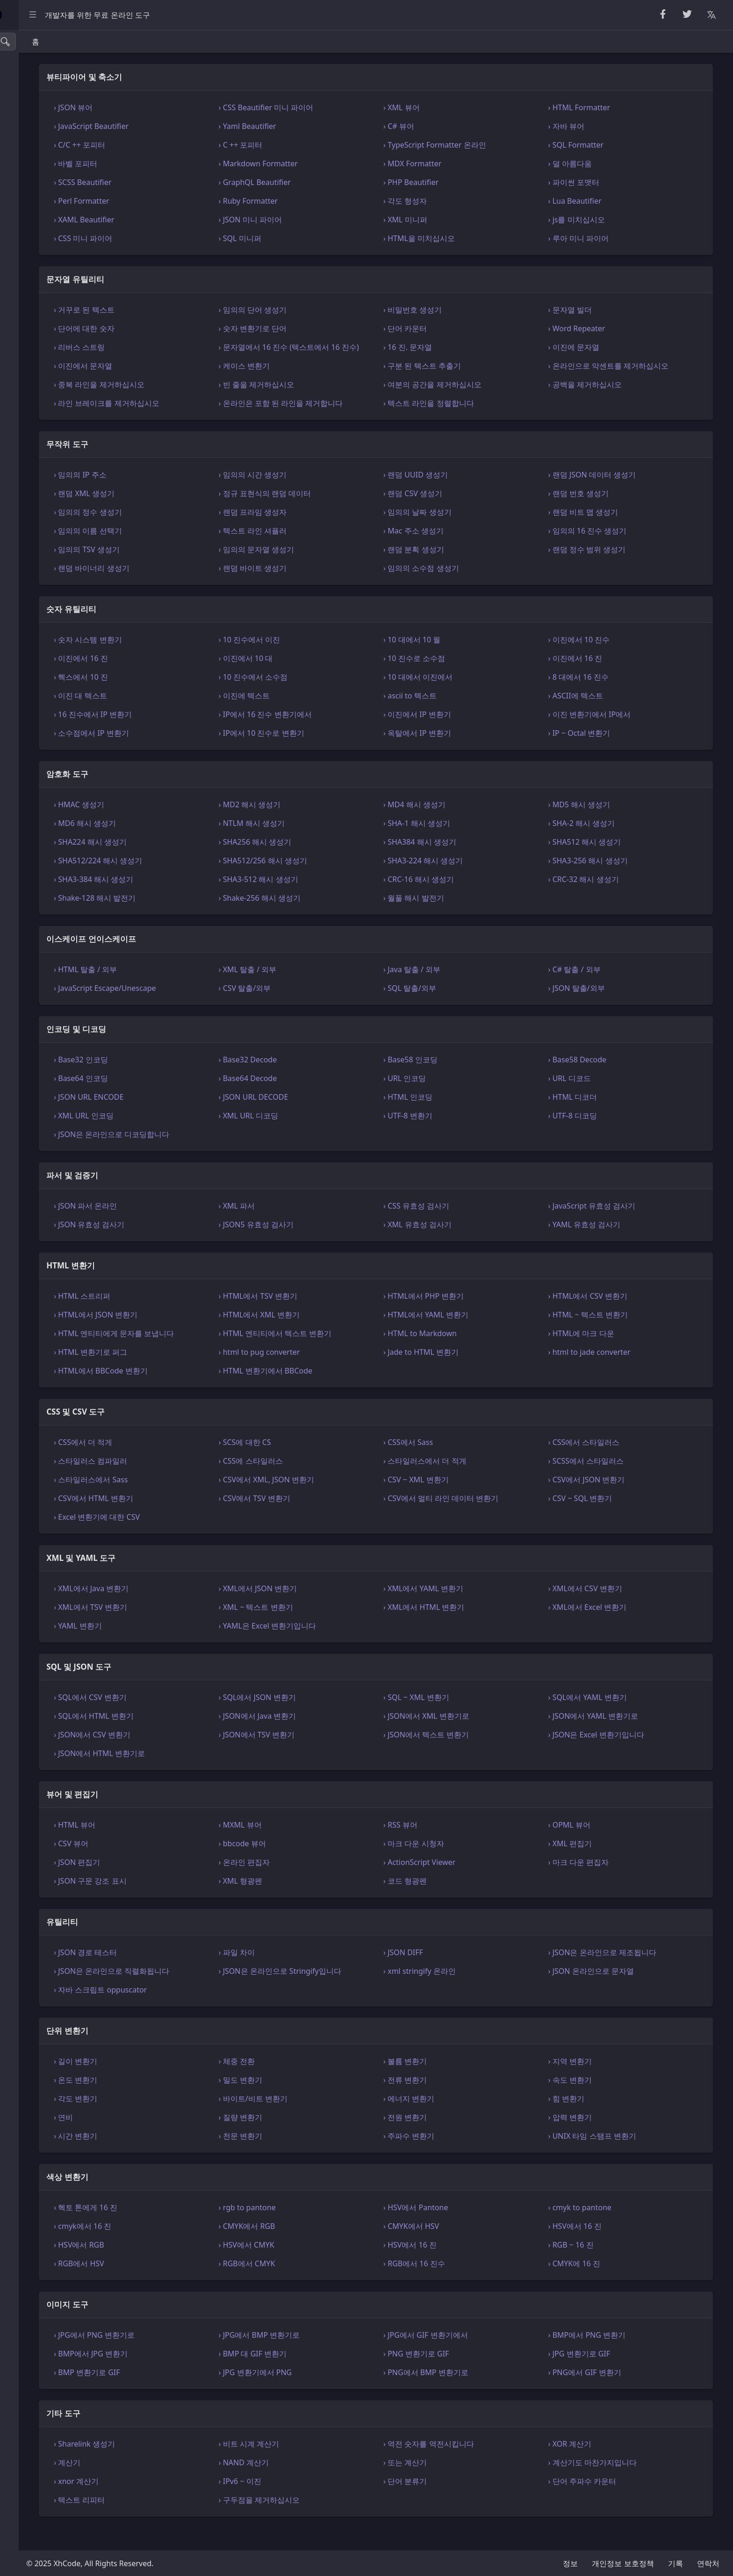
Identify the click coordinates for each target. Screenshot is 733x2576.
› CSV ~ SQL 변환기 (608, 1521)
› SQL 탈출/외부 (464, 1010)
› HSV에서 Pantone (470, 2230)
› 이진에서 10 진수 (607, 662)
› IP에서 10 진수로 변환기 (342, 755)
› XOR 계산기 (597, 2466)
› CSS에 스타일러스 (331, 1483)
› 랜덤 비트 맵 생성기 (611, 534)
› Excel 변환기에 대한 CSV (204, 1539)
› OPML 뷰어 (597, 1847)
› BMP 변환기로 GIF (194, 2395)
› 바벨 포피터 (183, 163)
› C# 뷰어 (453, 126)
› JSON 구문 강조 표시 (197, 1903)
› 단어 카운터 (459, 328)
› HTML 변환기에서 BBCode (346, 1393)
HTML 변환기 (33, 235)
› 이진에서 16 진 (188, 681)
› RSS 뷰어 (455, 1847)
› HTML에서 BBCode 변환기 (208, 1393)
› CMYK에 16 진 (602, 2286)
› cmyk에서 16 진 (190, 2248)
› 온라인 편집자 (324, 1884)
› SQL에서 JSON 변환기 (337, 1720)
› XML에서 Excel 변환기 (615, 1629)
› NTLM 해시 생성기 (332, 845)
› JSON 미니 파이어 (330, 219)
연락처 (708, 2563)
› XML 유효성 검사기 (472, 1247)
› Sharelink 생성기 (192, 2466)
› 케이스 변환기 (324, 377)
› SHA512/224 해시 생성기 (205, 883)
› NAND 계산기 (324, 2485)
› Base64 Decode (328, 1101)
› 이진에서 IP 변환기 (471, 737)
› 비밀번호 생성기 (467, 310)
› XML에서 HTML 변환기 (478, 1629)
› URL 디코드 (597, 1101)
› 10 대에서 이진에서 (472, 699)
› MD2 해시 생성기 (330, 827)
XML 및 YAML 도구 (42, 276)
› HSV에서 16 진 (602, 2248)
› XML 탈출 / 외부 (328, 992)
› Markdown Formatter (338, 163)
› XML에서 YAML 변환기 (477, 1611)
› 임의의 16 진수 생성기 (615, 553)
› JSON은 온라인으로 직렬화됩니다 (219, 1993)
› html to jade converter (617, 1374)
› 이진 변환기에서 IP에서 (617, 737)
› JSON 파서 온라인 (192, 1228)
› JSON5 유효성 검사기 (336, 1247)
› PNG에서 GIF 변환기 (612, 2395)
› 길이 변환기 (183, 2083)
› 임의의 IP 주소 (187, 497)
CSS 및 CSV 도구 (38, 256)
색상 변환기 (31, 381)
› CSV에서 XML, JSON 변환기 (347, 1502)
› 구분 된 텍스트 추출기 (476, 377)
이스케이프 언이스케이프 (53, 172)
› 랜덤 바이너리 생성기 (199, 590)
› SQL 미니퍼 (320, 238)
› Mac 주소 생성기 (468, 553)
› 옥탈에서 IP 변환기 (471, 755)
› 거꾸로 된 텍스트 (191, 310)
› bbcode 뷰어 (322, 1866)
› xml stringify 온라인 (474, 1993)
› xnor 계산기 (183, 2503)
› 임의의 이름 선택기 (195, 553)
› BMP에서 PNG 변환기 (615, 2357)
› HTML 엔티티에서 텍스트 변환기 (355, 1356)
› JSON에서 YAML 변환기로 (621, 1738)
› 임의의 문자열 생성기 (336, 572)
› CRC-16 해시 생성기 (473, 902)
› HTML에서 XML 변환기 (339, 1337)
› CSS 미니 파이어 (190, 238)
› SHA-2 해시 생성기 (609, 845)
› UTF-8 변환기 (462, 1138)
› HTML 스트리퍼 (189, 1318)
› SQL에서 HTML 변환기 (201, 1738)
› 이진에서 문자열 (190, 377)
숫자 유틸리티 (34, 131)
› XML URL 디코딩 (329, 1138)
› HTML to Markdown (474, 1356)
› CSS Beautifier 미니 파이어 (346, 107)
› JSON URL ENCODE (196, 1119)
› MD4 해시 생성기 (469, 827)
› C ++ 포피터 (321, 145)
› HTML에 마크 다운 (609, 1356)
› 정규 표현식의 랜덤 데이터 (345, 516)
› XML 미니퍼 (459, 219)
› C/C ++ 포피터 (187, 145)
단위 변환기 (31, 360)
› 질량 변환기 (321, 2140)
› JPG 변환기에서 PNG (336, 2395)
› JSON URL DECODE (334, 1119)
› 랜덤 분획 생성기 (468, 572)
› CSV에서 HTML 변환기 (201, 1521)
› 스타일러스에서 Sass (198, 1502)
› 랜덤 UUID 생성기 (470, 497)
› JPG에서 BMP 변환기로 (340, 2357)
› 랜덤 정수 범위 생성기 (615, 572)
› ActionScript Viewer (474, 1884)
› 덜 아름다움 (597, 163)
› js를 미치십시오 (604, 219)
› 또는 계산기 (459, 2485)
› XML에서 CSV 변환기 (613, 1611)
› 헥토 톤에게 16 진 (193, 2230)
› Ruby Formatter (329, 201)
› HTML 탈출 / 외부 (192, 992)
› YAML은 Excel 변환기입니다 (348, 1648)
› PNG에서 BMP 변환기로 (480, 2395)
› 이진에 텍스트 (324, 718)
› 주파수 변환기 (463, 2158)
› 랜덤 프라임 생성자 (333, 534)
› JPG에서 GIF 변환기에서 (480, 2357)
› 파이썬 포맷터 (601, 182)
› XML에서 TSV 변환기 (198, 1629)
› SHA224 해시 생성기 (197, 864)
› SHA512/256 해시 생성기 (343, 883)
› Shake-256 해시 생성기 (340, 920)
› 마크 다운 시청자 (468, 1866)
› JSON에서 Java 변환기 (338, 1738)
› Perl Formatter (188, 201)
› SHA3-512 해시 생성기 (339, 902)
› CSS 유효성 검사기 (470, 1228)
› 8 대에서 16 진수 (606, 699)
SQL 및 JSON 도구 (41, 297)
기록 (675, 2563)
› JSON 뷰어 (180, 107)
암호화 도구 (31, 152)
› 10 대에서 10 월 (466, 662)
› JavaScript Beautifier (198, 126)
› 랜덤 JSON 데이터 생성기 (619, 497)
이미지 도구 (31, 402)
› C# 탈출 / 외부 (602, 992)
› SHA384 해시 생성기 (474, 864)
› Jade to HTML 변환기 (475, 1374)
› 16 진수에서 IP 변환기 (200, 737)
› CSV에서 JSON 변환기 (614, 1502)
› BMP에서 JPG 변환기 (198, 2376)
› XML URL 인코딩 (191, 1138)
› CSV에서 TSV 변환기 (335, 1521)
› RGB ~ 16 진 (598, 2267)
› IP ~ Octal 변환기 (607, 755)
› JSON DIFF (457, 1975)
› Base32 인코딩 (188, 1082)
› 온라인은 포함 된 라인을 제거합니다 (357, 420)
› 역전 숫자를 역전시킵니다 (483, 2466)
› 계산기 (174, 2485)
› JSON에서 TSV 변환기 (337, 1757)
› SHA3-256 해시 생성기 (615, 883)
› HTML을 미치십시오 (473, 238)
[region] (63, 1303)
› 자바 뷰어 (594, 126)
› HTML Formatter (607, 107)
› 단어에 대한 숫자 (191, 328)
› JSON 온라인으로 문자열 (618, 1993)
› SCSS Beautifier (190, 182)
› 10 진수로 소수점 (468, 681)
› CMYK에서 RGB (327, 2248)
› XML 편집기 (598, 1866)
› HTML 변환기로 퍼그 (198, 1374)
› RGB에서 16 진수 (468, 2286)
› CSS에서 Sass (462, 1464)
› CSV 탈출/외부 (325, 1010)
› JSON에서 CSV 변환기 (199, 1757)
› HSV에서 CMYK (327, 2267)
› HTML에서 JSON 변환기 (203, 1337)
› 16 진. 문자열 (462, 347)
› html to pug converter (340, 1374)
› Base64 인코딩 (188, 1101)
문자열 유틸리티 (38, 89)
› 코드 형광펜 (459, 1903)
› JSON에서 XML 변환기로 (481, 1738)
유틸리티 (26, 339)
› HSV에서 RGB (186, 2267)
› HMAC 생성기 (186, 827)
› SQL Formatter (604, 145)
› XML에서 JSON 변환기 (338, 1611)
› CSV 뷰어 (178, 1866)
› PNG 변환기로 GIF (470, 2376)
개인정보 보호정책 (623, 2563)
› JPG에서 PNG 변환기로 (201, 2357)
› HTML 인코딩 (462, 1119)
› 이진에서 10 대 (326, 681)
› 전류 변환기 (459, 2102)
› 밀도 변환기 (321, 2102)
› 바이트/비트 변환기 (333, 2121)
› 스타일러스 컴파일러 (198, 1483)
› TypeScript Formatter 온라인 (489, 145)
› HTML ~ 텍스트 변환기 (615, 1337)
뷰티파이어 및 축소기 (46, 68)
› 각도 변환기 (183, 2121)
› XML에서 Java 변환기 (198, 1611)
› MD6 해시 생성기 (192, 845)
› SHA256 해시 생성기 (335, 864)
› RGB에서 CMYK (327, 2286)
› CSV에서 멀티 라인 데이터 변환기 (495, 1521)
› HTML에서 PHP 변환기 (478, 1318)
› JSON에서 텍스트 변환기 (480, 1757)
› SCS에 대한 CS (325, 1464)
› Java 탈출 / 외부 (466, 992)
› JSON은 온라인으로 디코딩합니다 (219, 1157)
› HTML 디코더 (600, 1119)
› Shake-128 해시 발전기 (202, 920)
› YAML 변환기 (185, 1648)
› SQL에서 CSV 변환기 (197, 1720)
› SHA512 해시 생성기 (612, 864)
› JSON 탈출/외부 (604, 1010)
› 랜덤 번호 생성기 (606, 516)
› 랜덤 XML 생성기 (191, 516)
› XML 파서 (317, 1228)
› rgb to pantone (327, 2230)
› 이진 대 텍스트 (187, 718)
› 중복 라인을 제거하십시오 (206, 396)
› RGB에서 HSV (186, 2286)
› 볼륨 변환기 (459, 2083)
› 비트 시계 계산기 (329, 2466)
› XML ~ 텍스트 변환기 (336, 1629)
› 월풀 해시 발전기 (468, 920)
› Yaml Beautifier (328, 126)
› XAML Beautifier (191, 219)
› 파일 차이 (317, 1975)
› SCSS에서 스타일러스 (614, 1483)
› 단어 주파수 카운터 (610, 2503)
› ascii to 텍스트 (464, 718)
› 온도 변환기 (183, 2102)
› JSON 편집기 (184, 1884)
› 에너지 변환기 (463, 2121)
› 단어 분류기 (459, 2503)
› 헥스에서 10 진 (188, 699)
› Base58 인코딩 (465, 1082)
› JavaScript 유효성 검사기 (619, 1228)
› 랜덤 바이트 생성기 (333, 590)
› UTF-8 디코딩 (600, 1138)
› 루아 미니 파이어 (606, 238)
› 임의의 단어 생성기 (333, 310)
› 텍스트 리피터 (186, 2522)
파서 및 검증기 (35, 214)
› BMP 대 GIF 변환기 (333, 2376)
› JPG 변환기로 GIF (607, 2376)
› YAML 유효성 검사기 (612, 1247)
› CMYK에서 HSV (465, 2248)
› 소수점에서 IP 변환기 (199, 755)
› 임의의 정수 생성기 (195, 534)
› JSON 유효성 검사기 (196, 1247)
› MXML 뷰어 (320, 1847)
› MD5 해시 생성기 (607, 827)
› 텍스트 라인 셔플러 (333, 553)
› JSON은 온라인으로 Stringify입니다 (360, 1993)
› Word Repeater (604, 328)
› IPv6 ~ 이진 (320, 2503)
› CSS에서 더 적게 (190, 1464)
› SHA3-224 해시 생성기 (477, 883)
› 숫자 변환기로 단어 (333, 328)
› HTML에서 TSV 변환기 (338, 1318)
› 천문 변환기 (321, 2158)
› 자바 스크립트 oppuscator (207, 2012)
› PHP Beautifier (465, 182)
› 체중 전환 (317, 2083)
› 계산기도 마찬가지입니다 (620, 2485)
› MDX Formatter (467, 163)
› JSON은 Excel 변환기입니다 (624, 1757)
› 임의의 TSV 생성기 (194, 572)
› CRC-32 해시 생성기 (611, 902)
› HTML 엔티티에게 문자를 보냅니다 (221, 1356)
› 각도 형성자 (459, 201)
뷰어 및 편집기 (35, 318)
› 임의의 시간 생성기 (333, 497)
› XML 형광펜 (321, 1903)
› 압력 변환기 (597, 2140)
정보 (570, 2563)
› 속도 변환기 (597, 2102)
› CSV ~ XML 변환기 (470, 1502)
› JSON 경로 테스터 (192, 1975)
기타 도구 (27, 422)
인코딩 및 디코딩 (39, 193)
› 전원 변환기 (459, 2140)
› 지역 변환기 (597, 2083)
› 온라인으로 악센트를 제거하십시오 (636, 377)
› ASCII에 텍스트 (603, 718)
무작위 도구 (31, 110)
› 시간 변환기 (183, 2158)
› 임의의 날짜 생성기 (471, 534)
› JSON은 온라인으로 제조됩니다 (630, 1975)
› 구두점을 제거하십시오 (339, 2522)
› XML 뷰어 (456, 107)
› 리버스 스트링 (186, 347)
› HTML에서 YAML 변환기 (480, 1337)
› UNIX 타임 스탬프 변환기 (620, 2158)
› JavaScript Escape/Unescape (212, 1010)
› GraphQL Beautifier (335, 182)
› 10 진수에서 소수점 (333, 699)
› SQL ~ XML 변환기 (470, 1720)
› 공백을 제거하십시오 (612, 396)
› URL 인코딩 (459, 1101)
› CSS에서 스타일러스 (611, 1464)
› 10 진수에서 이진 (330, 662)
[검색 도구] (53, 41)
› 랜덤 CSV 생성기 (467, 516)
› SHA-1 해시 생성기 (471, 845)
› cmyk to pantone (607, 2230)
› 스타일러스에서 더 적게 (479, 1483)
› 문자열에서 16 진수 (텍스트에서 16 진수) (359, 352)
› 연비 (170, 2140)
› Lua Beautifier (602, 201)
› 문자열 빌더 (597, 310)
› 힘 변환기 (594, 2121)
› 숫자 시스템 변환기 (195, 662)
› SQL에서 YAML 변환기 (615, 1720)
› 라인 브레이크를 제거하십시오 (213, 414)
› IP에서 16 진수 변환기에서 (345, 737)
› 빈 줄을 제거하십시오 (336, 396)
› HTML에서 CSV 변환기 (615, 1318)
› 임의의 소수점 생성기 (475, 590)
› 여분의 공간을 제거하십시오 (486, 396)
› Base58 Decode (605, 1082)
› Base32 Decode (328, 1082)
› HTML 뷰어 (182, 1847)
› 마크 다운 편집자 (606, 1884)
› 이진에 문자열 (601, 347)
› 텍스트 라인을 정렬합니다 (483, 414)
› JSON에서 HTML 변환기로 (206, 1776)
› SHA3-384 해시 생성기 (201, 902)
